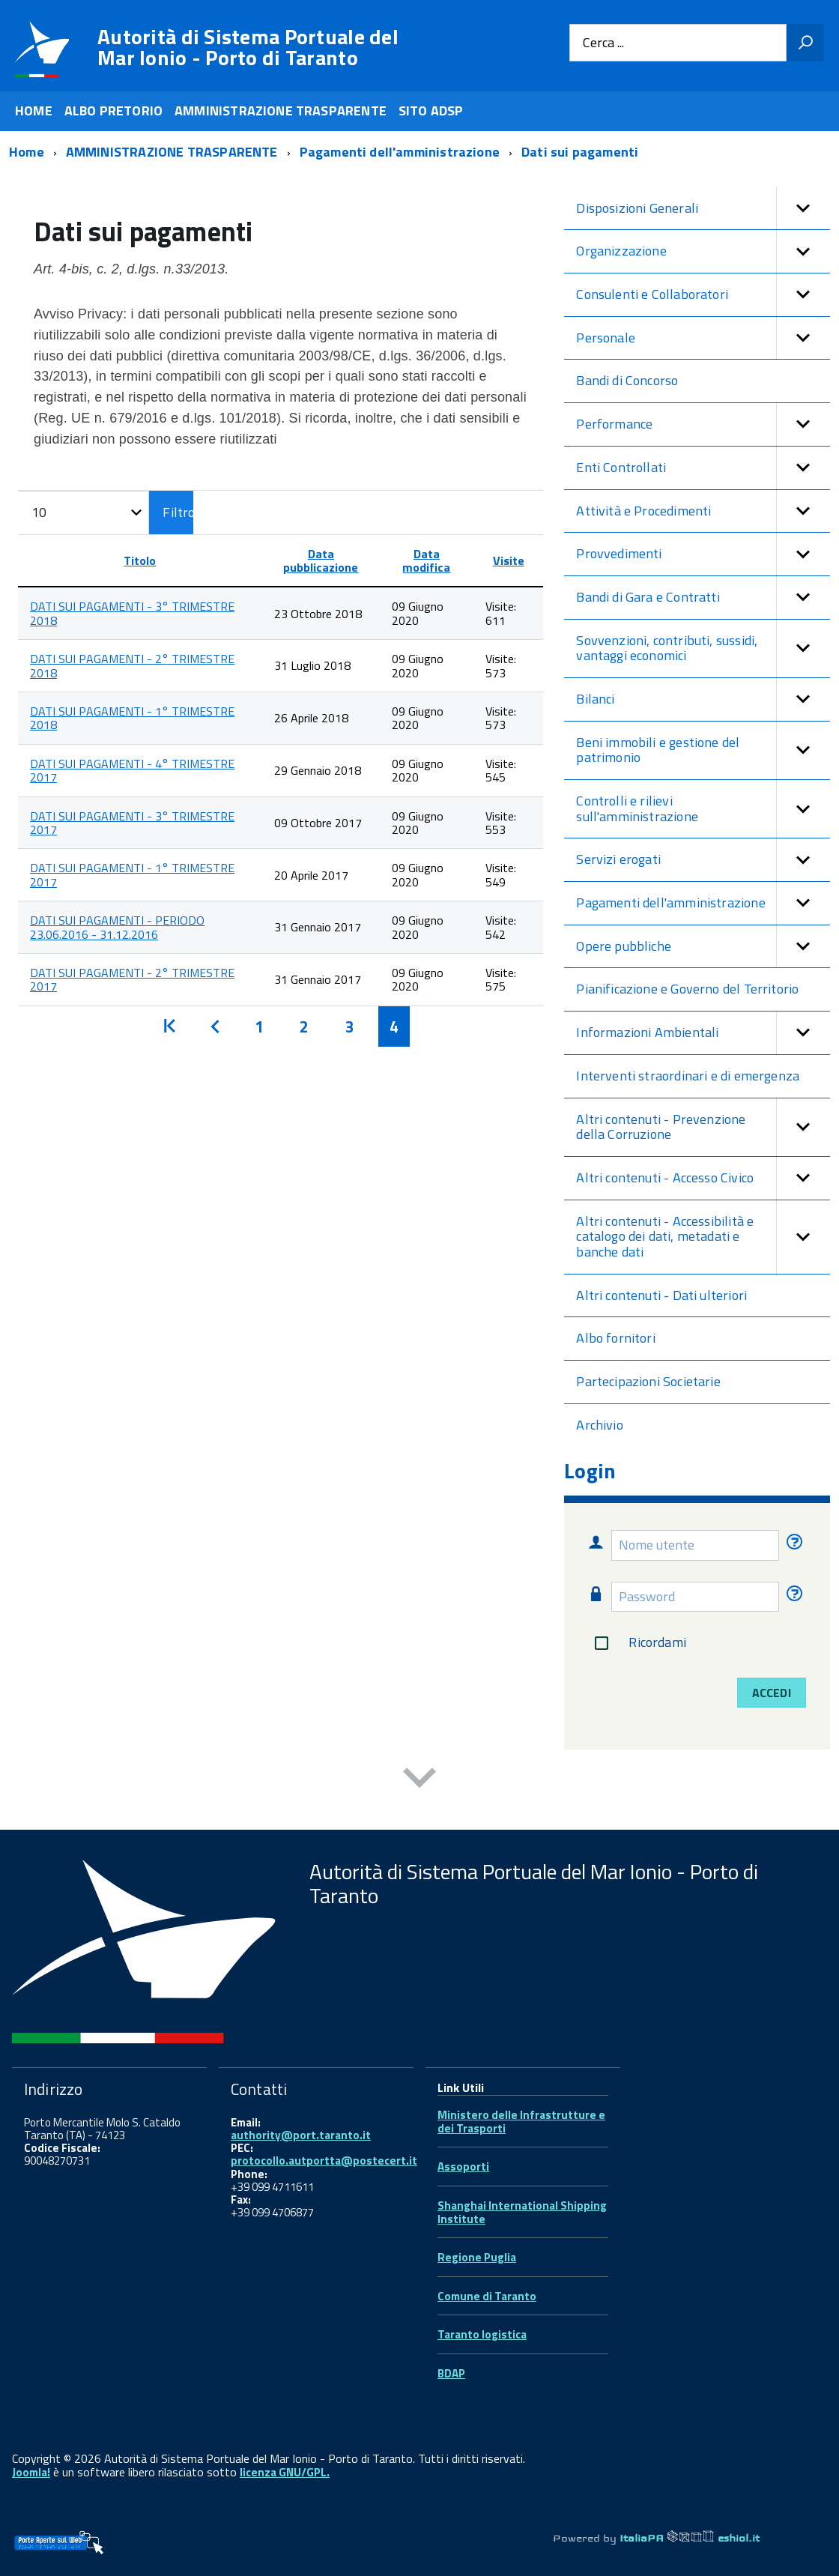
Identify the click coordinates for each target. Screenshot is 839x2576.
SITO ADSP (431, 110)
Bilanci (703, 699)
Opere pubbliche (703, 946)
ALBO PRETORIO (113, 110)
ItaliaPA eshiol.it (690, 2538)
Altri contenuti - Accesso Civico (703, 1178)
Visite (508, 560)
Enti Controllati (703, 468)
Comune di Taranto (486, 2296)
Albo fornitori (615, 1338)
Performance (703, 424)
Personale (703, 338)
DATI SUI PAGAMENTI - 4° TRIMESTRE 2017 (132, 770)
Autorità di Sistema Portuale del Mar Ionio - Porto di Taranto (248, 47)
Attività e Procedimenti (703, 511)
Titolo (140, 560)
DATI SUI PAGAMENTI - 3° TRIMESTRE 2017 (132, 822)
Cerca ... (603, 43)
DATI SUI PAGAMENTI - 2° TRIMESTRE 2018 (132, 665)
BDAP (451, 2373)
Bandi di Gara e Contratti (703, 597)
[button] (803, 208)
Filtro (178, 512)
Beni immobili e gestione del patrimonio (703, 750)
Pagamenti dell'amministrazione (703, 903)
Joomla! (31, 2472)
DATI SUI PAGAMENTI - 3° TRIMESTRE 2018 (132, 613)
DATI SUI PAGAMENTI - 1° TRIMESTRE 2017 (132, 874)
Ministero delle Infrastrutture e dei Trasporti (521, 2121)
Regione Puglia (476, 2257)
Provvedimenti (703, 554)
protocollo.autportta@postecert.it (324, 2160)
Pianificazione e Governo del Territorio (687, 989)
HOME (33, 110)
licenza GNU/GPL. (285, 2472)
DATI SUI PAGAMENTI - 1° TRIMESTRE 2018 (132, 718)
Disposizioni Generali (703, 208)
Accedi (771, 1693)
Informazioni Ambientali (703, 1033)
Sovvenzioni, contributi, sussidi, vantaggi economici (703, 648)
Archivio (599, 1425)
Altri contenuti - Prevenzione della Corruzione (703, 1127)
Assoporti (463, 2166)
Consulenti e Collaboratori (703, 294)
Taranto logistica (482, 2334)
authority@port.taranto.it (301, 2135)
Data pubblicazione (320, 560)
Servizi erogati (703, 859)
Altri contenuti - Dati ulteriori (661, 1295)
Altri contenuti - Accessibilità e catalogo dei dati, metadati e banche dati (703, 1237)
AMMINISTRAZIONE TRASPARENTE (281, 110)
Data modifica (426, 560)
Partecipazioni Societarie (648, 1381)
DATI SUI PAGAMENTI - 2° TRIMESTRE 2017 (132, 979)
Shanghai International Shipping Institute (522, 2212)
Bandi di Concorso (627, 380)
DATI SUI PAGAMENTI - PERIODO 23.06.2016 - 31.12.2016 (117, 927)
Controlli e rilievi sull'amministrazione (703, 809)
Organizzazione (703, 251)
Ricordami (637, 1643)
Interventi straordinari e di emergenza (687, 1075)
